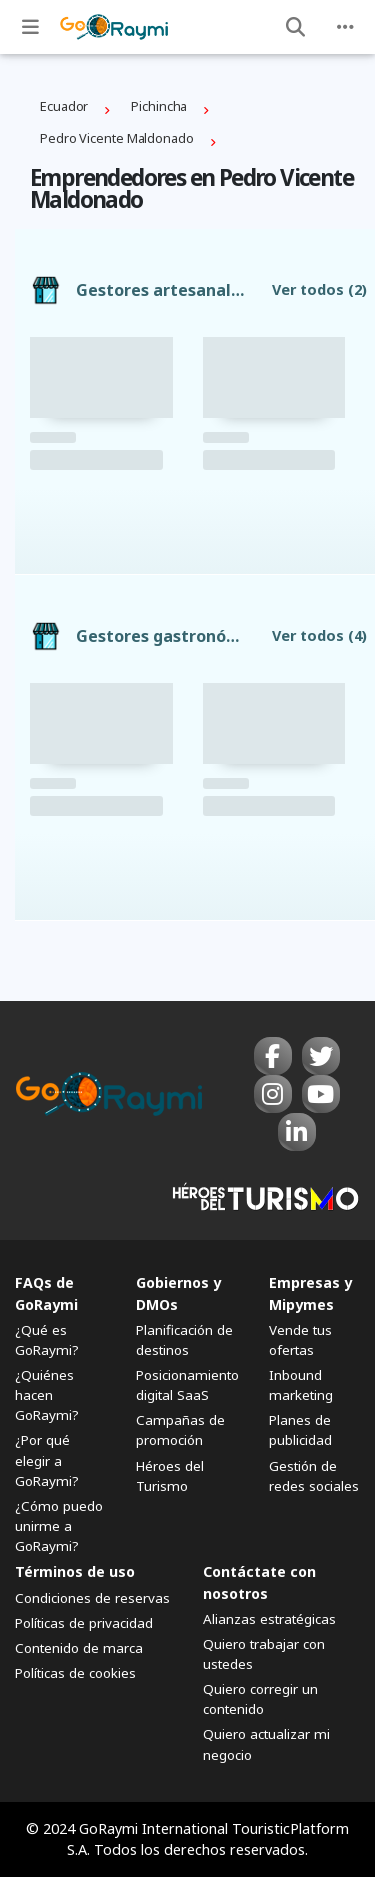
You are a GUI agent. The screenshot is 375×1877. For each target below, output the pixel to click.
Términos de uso (75, 1571)
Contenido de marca (79, 1648)
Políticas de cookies (75, 1673)
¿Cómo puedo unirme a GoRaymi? (59, 1526)
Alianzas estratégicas (269, 1619)
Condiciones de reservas (92, 1598)
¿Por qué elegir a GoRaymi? (47, 1460)
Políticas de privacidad (84, 1623)
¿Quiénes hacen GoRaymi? (47, 1395)
